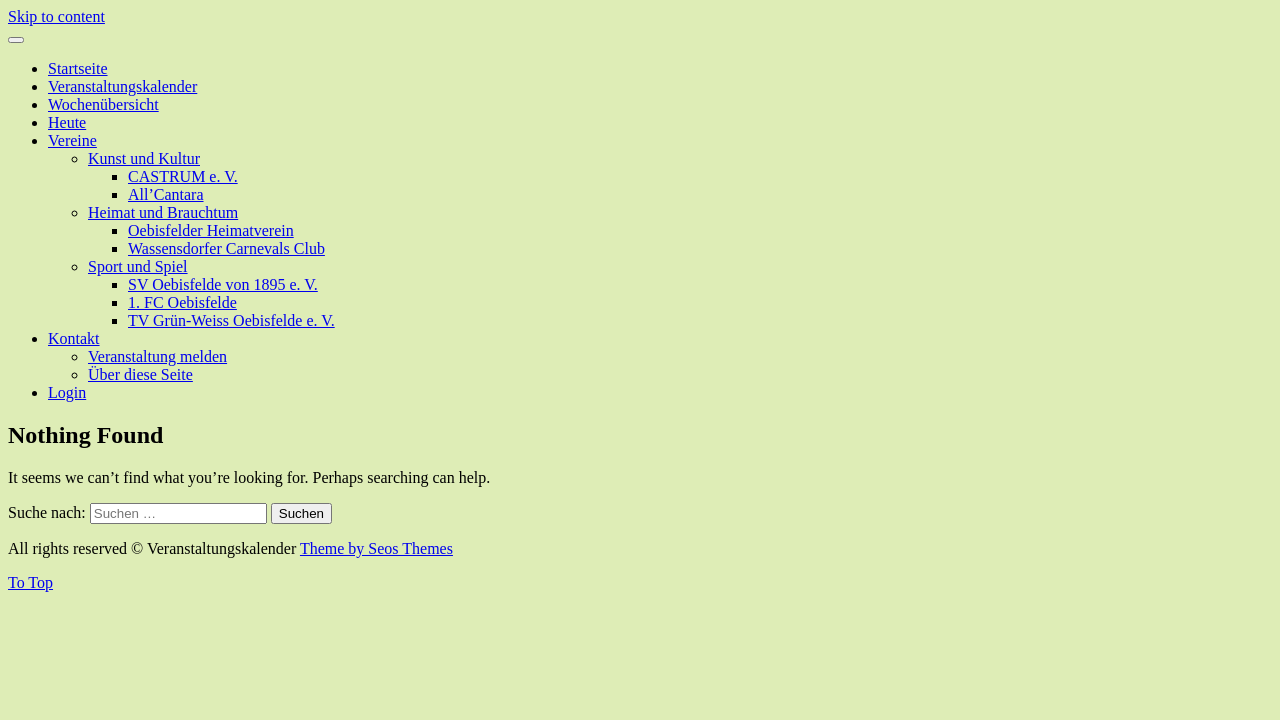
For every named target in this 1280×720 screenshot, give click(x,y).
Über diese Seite (140, 374)
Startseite (78, 68)
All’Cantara (166, 194)
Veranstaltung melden (157, 356)
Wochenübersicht (103, 104)
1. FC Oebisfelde (182, 302)
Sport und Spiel (138, 266)
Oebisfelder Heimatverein (211, 230)
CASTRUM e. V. (183, 176)
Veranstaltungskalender (122, 86)
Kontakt (74, 338)
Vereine (72, 140)
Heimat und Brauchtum (163, 212)
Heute (67, 122)
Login (67, 392)
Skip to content (56, 16)
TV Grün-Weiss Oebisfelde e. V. (231, 320)
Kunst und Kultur (144, 158)
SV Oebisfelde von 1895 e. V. (223, 284)
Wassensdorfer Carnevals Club (226, 248)
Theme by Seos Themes (376, 548)
